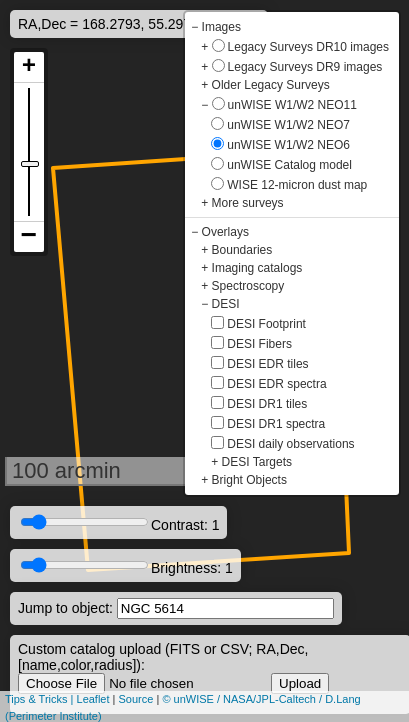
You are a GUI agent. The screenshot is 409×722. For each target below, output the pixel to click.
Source (136, 699)
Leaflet (93, 699)
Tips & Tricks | (41, 699)
